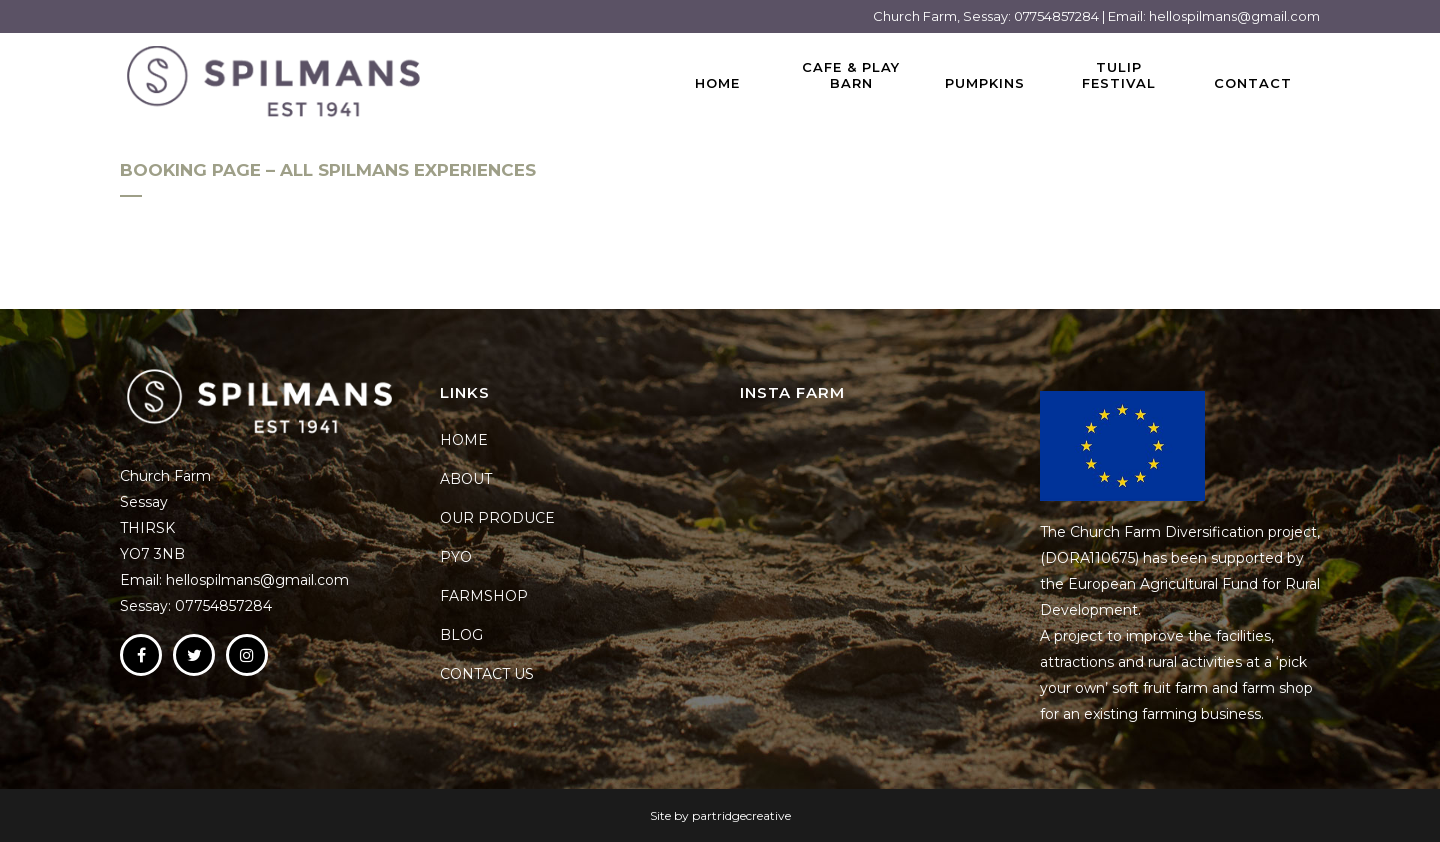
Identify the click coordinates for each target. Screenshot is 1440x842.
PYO (456, 557)
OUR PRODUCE (497, 518)
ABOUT (466, 479)
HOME (464, 440)
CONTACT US (487, 674)
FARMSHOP (484, 596)
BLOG (461, 635)
